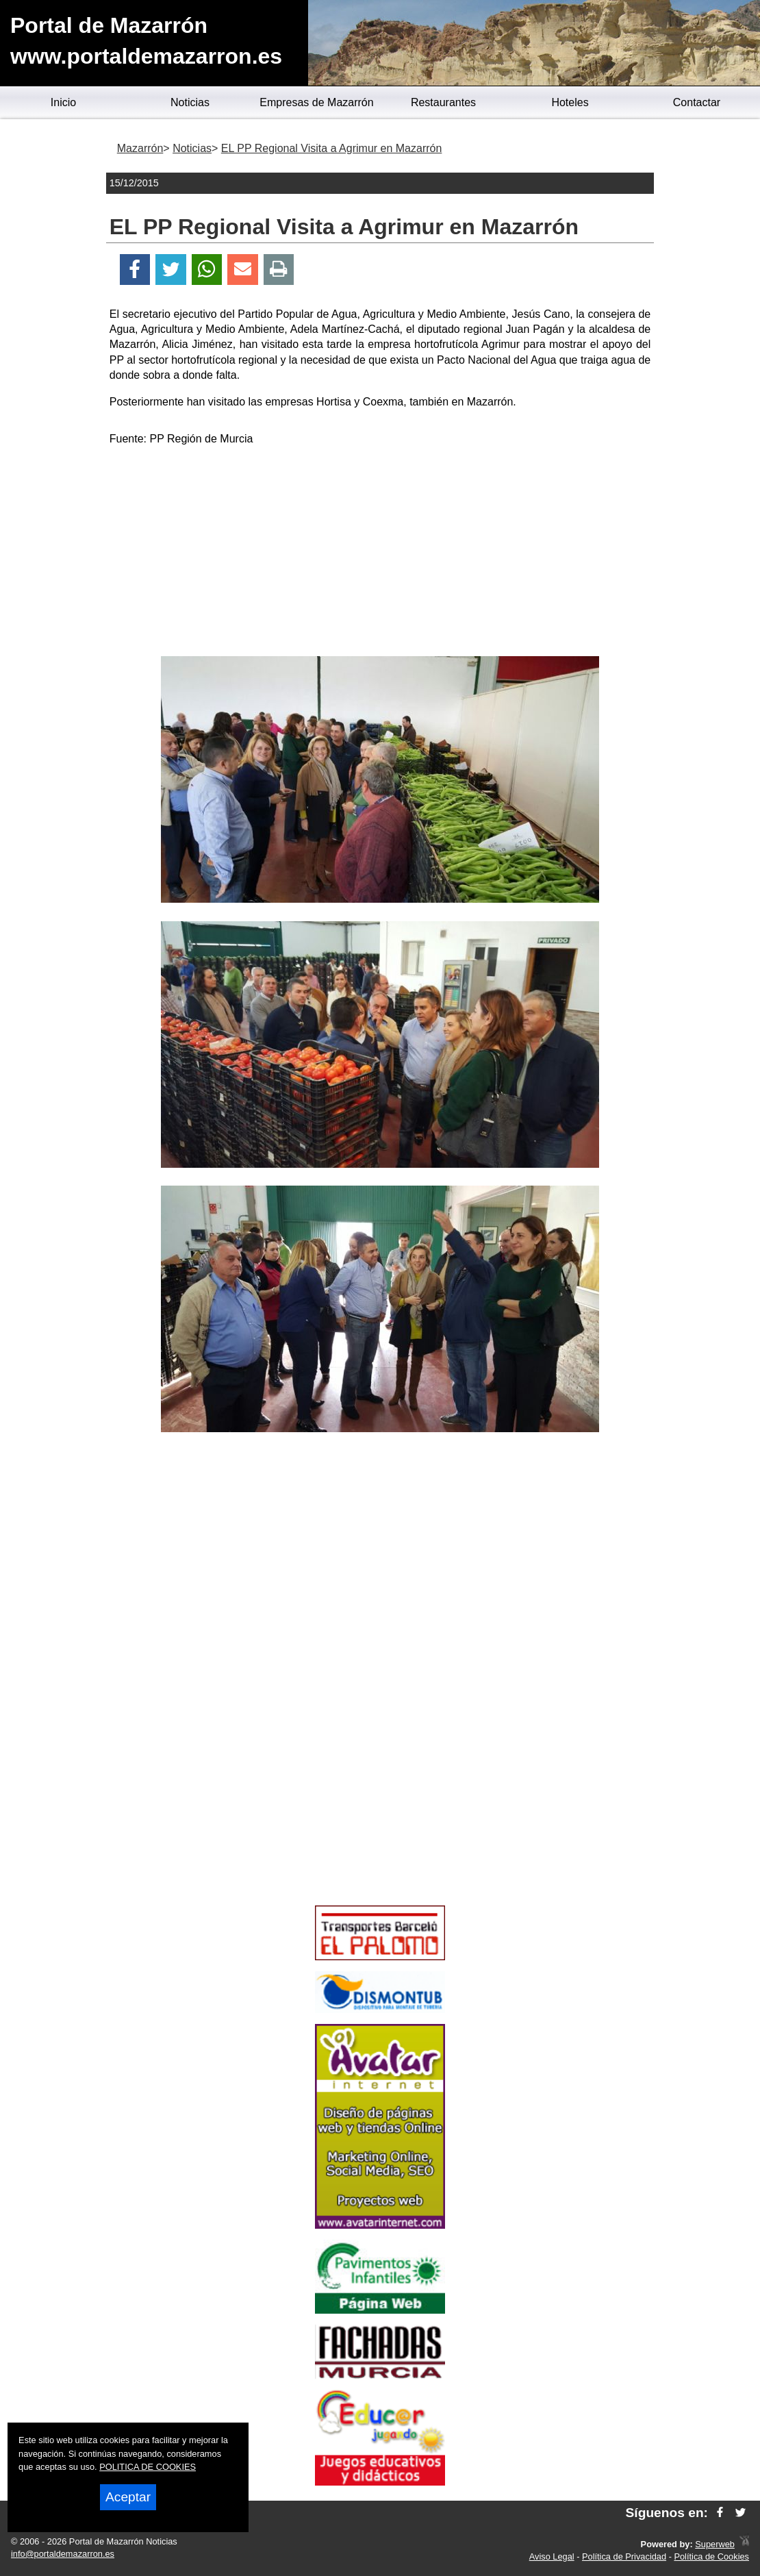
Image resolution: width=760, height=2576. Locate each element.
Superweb (715, 2544)
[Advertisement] (380, 553)
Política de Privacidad (624, 2556)
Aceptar (128, 2497)
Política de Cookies (711, 2556)
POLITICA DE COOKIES (147, 2467)
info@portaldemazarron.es (62, 2554)
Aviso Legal (551, 2556)
